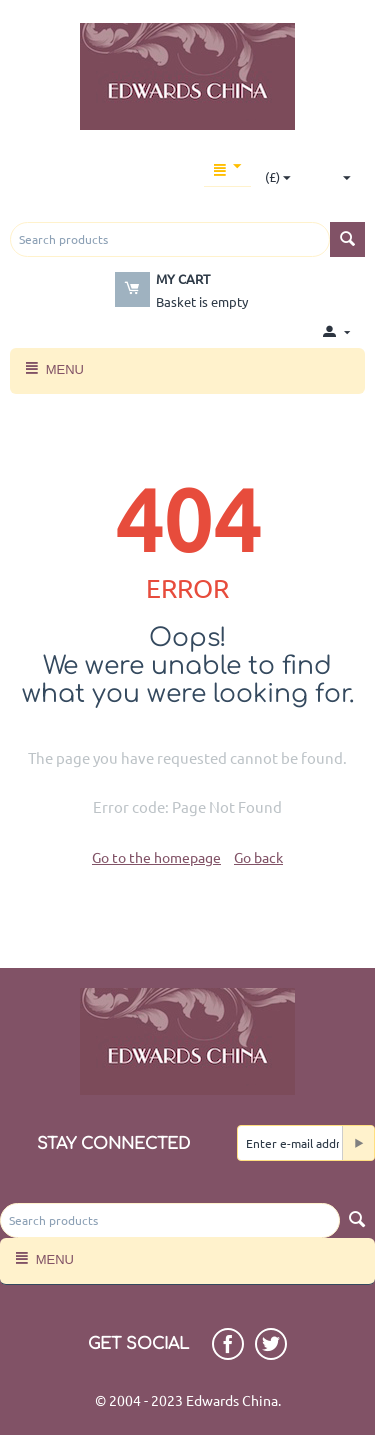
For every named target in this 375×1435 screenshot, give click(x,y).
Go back (258, 857)
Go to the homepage (156, 857)
